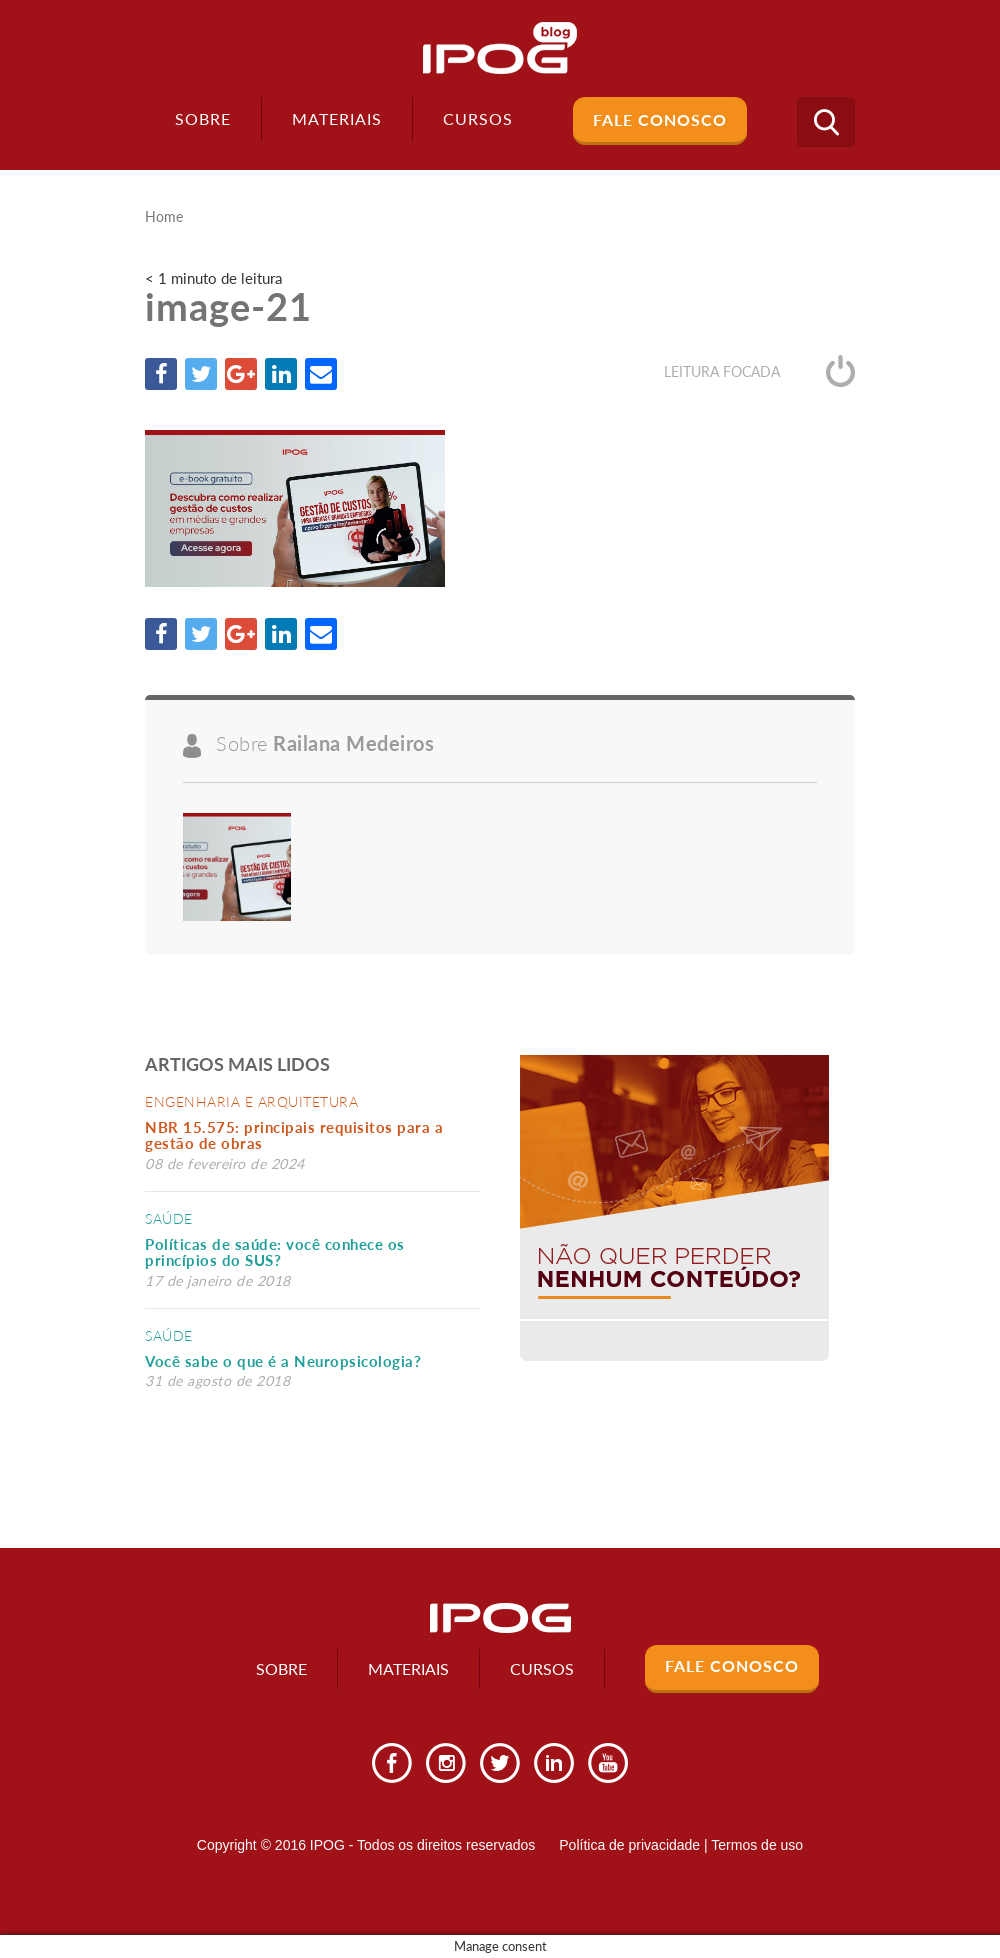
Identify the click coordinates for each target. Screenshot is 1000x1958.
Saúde (169, 1218)
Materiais (337, 118)
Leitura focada (759, 371)
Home (164, 217)
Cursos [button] (478, 118)
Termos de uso (757, 1845)
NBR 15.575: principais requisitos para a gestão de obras (294, 1135)
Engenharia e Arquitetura (251, 1101)
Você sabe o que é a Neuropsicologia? (283, 1361)
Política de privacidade (629, 1845)
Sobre (203, 118)
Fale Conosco (660, 119)
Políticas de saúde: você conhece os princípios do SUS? (275, 1252)
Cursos (542, 1668)
